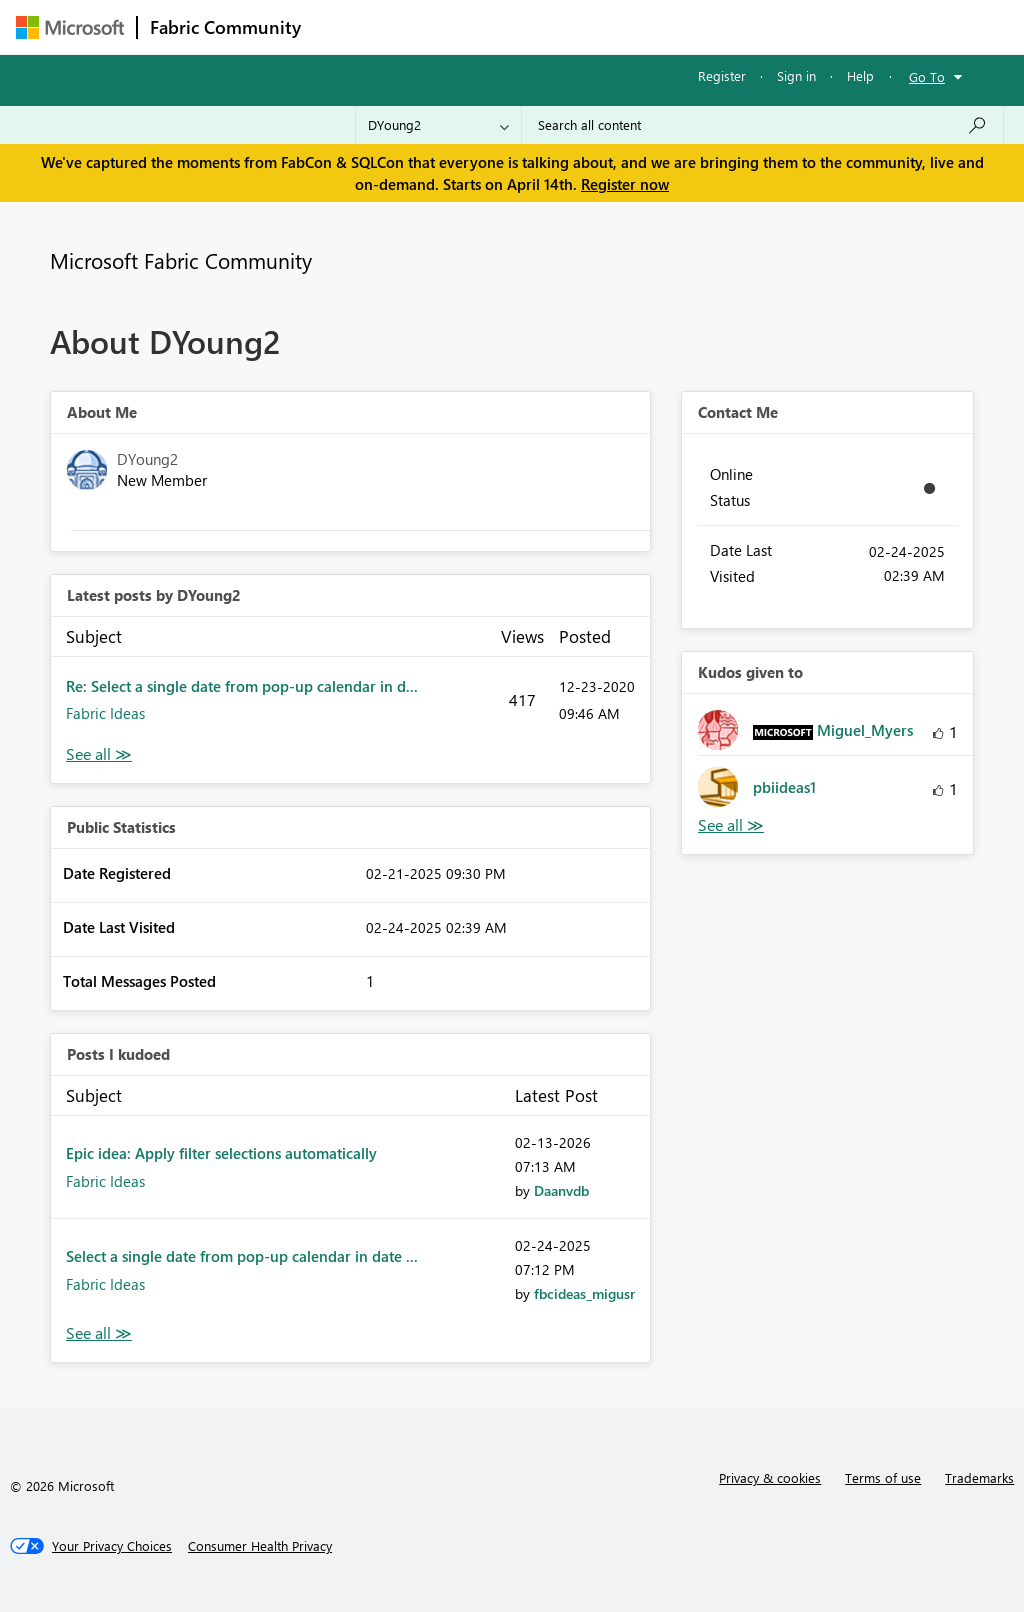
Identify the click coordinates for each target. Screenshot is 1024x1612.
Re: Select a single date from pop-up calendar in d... (242, 686)
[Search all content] (762, 125)
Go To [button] (927, 76)
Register (722, 75)
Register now (625, 184)
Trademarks (979, 1477)
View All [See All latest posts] (99, 754)
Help (860, 75)
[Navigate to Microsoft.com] (70, 27)
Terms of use (883, 1477)
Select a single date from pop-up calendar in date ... (242, 1256)
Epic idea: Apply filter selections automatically (221, 1153)
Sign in (796, 75)
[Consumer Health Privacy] (260, 1546)
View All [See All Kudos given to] (731, 825)
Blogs (695, 26)
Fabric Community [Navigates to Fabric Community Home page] (225, 27)
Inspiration (434, 26)
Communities (605, 26)
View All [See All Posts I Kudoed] (99, 1333)
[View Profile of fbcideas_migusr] (584, 1293)
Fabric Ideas (105, 713)
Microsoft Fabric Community (181, 260)
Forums (346, 26)
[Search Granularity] (438, 125)
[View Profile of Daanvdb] (561, 1190)
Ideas (516, 26)
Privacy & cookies (770, 1477)
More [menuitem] (763, 26)
